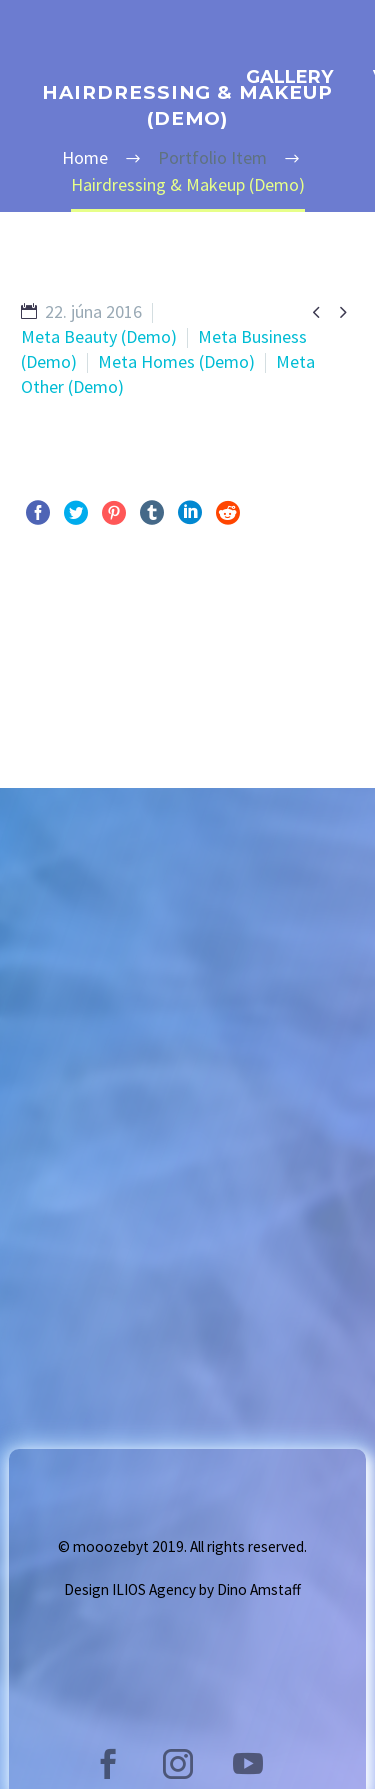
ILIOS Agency (154, 1589)
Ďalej (311, 637)
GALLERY (289, 77)
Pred (60, 637)
